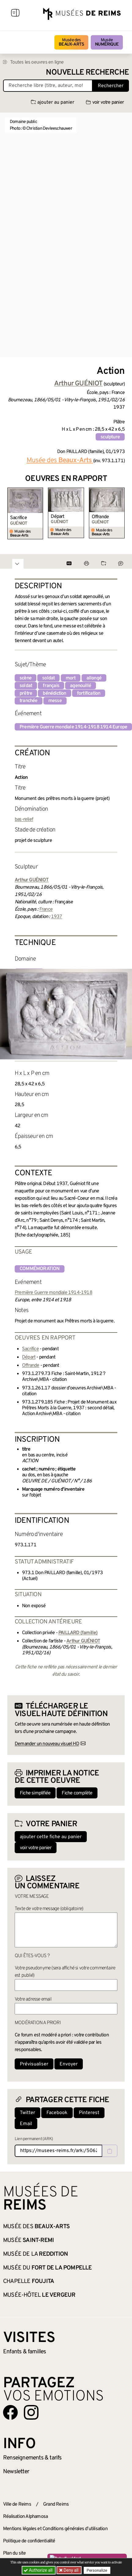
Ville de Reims (17, 2504)
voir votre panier (105, 102)
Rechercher (110, 86)
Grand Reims (56, 2504)
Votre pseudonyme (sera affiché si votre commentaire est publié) (65, 1972)
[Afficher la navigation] (15, 14)
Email (26, 2124)
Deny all (71, 2570)
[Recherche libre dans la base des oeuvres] (48, 86)
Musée (107, 42)
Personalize (97, 2570)
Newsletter (16, 2471)
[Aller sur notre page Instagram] (31, 2412)
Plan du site (14, 2553)
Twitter (27, 2113)
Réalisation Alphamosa (25, 2517)
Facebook (57, 2113)
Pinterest (89, 2113)
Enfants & (24, 2351)
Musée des (71, 42)
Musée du (47, 2268)
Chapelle (28, 2281)
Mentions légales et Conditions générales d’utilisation (55, 2529)
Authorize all (39, 2570)
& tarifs (32, 2458)
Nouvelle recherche (87, 73)
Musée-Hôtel (39, 2295)
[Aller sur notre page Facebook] (10, 2412)
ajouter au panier (52, 102)
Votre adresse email (33, 1999)
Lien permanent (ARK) (34, 2139)
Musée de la (35, 2254)
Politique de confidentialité (29, 2541)
